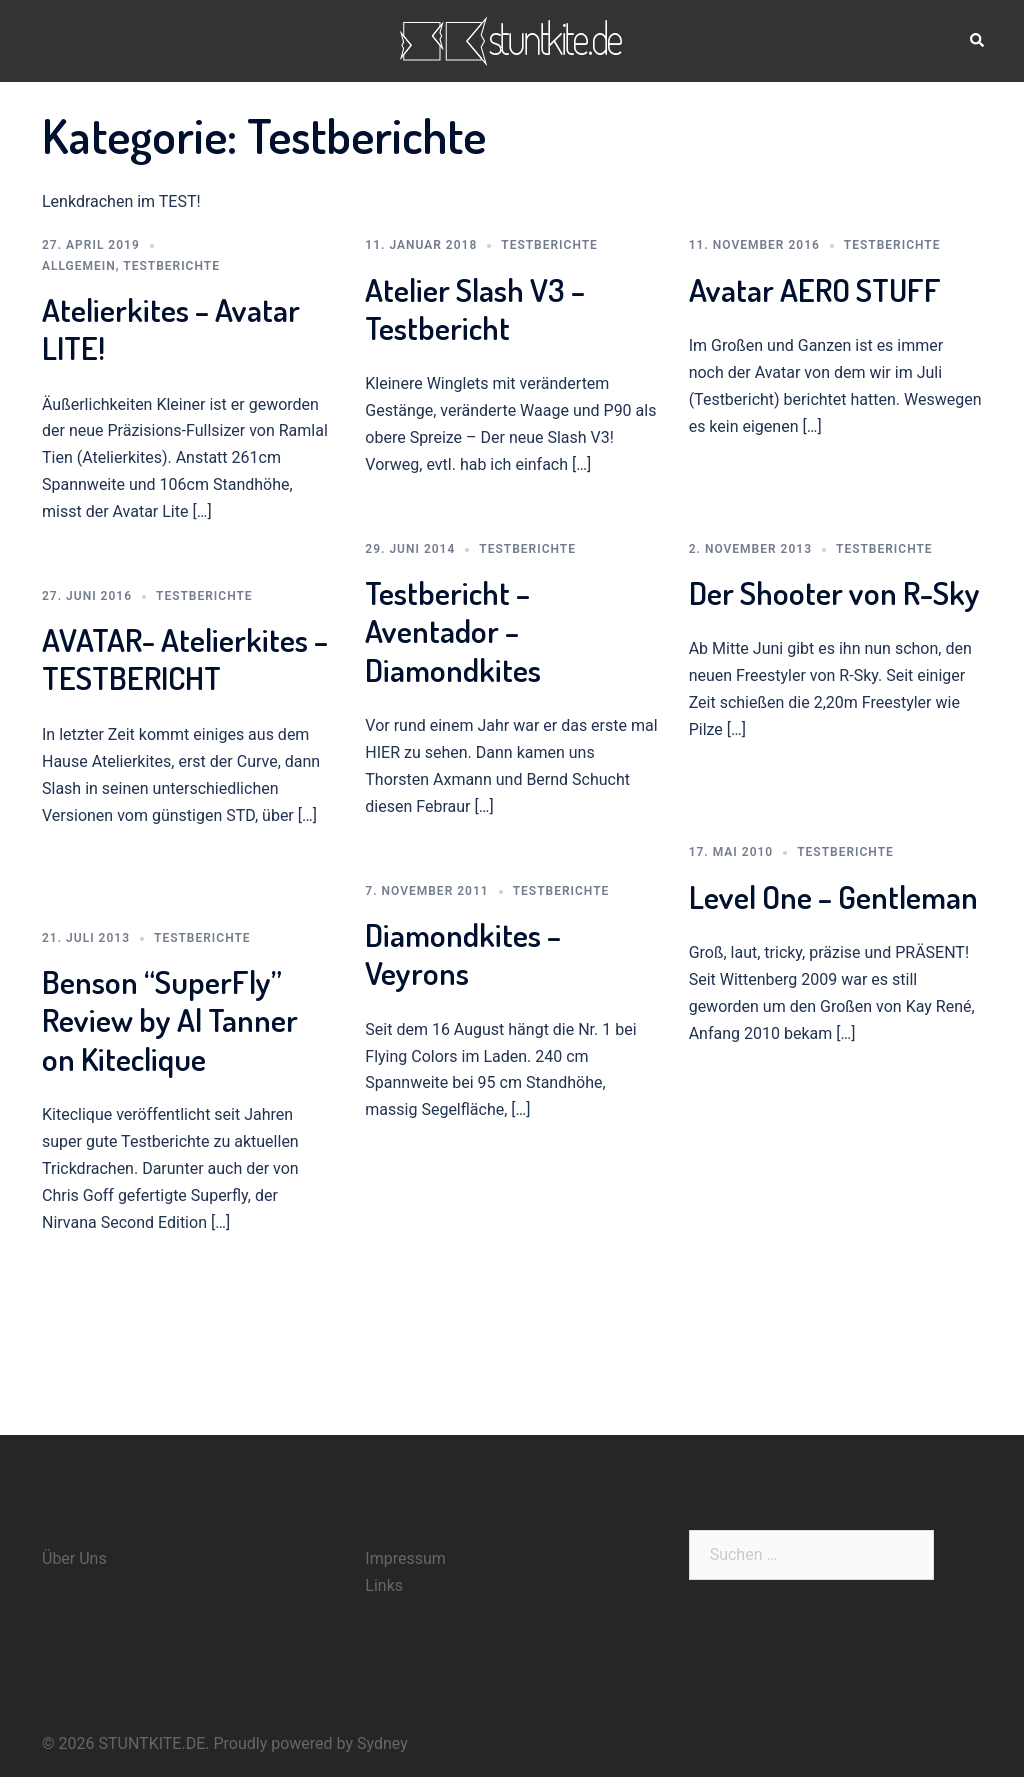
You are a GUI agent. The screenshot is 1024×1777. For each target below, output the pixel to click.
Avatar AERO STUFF (815, 289)
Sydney (382, 1743)
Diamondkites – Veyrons (463, 953)
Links (384, 1585)
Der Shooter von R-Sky (834, 592)
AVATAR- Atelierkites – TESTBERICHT (185, 658)
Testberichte (171, 266)
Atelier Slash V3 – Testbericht (475, 308)
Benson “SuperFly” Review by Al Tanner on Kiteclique (170, 1020)
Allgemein (79, 266)
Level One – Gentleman (833, 896)
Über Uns (74, 1558)
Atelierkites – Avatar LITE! (171, 328)
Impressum (405, 1558)
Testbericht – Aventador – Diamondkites (453, 631)
